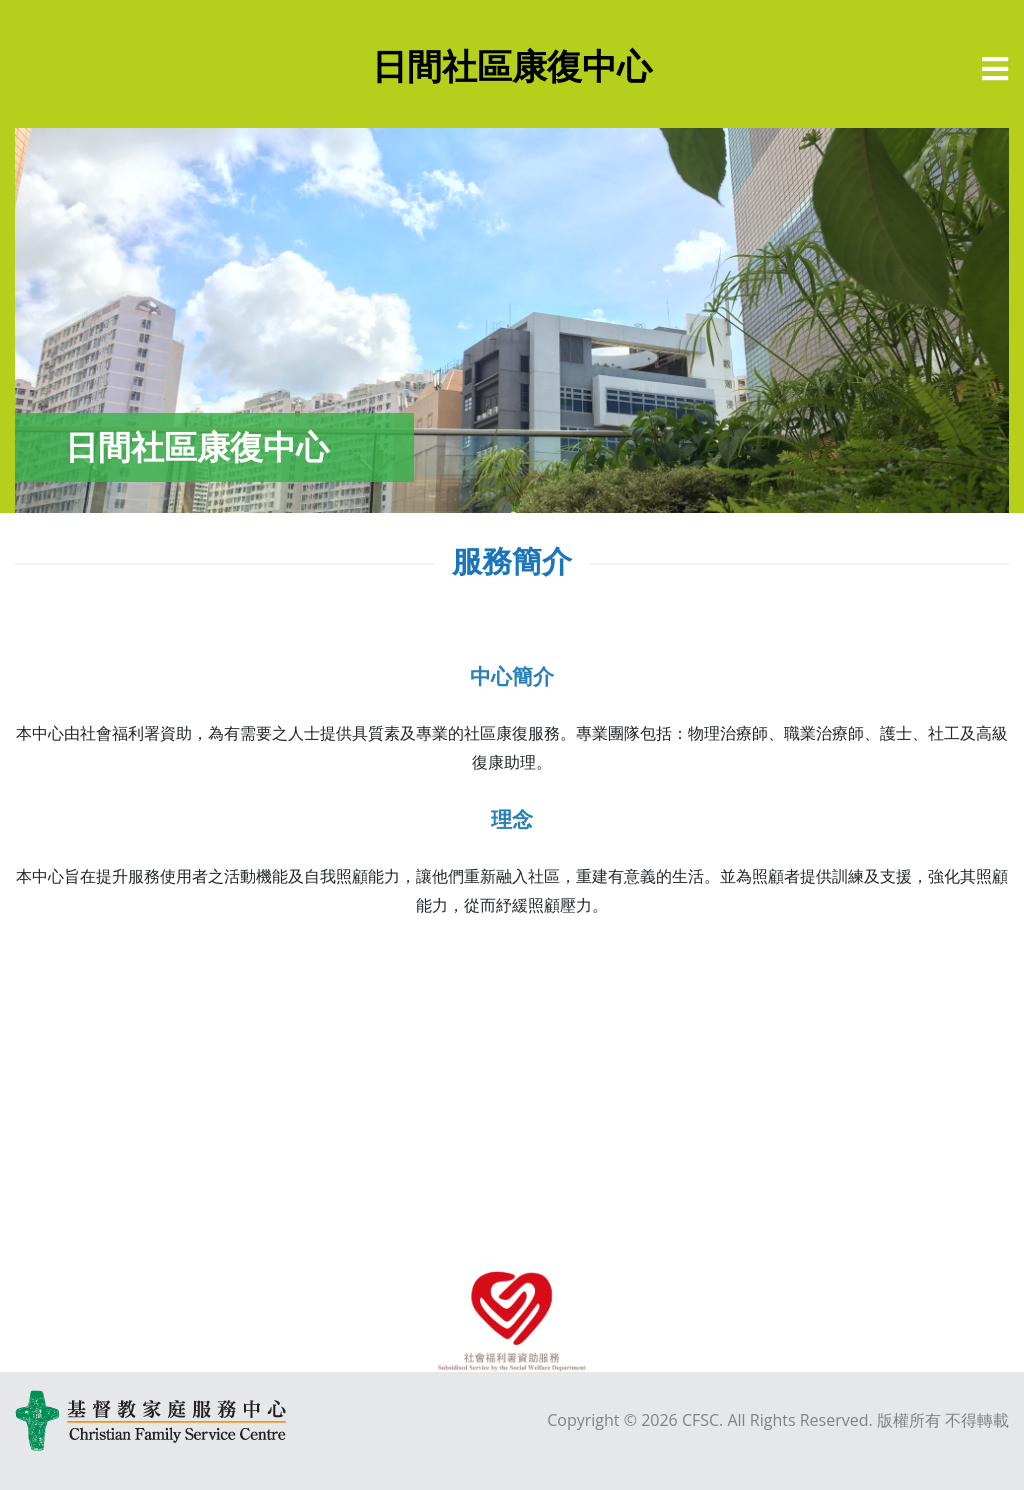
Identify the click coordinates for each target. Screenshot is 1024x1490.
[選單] (995, 69)
